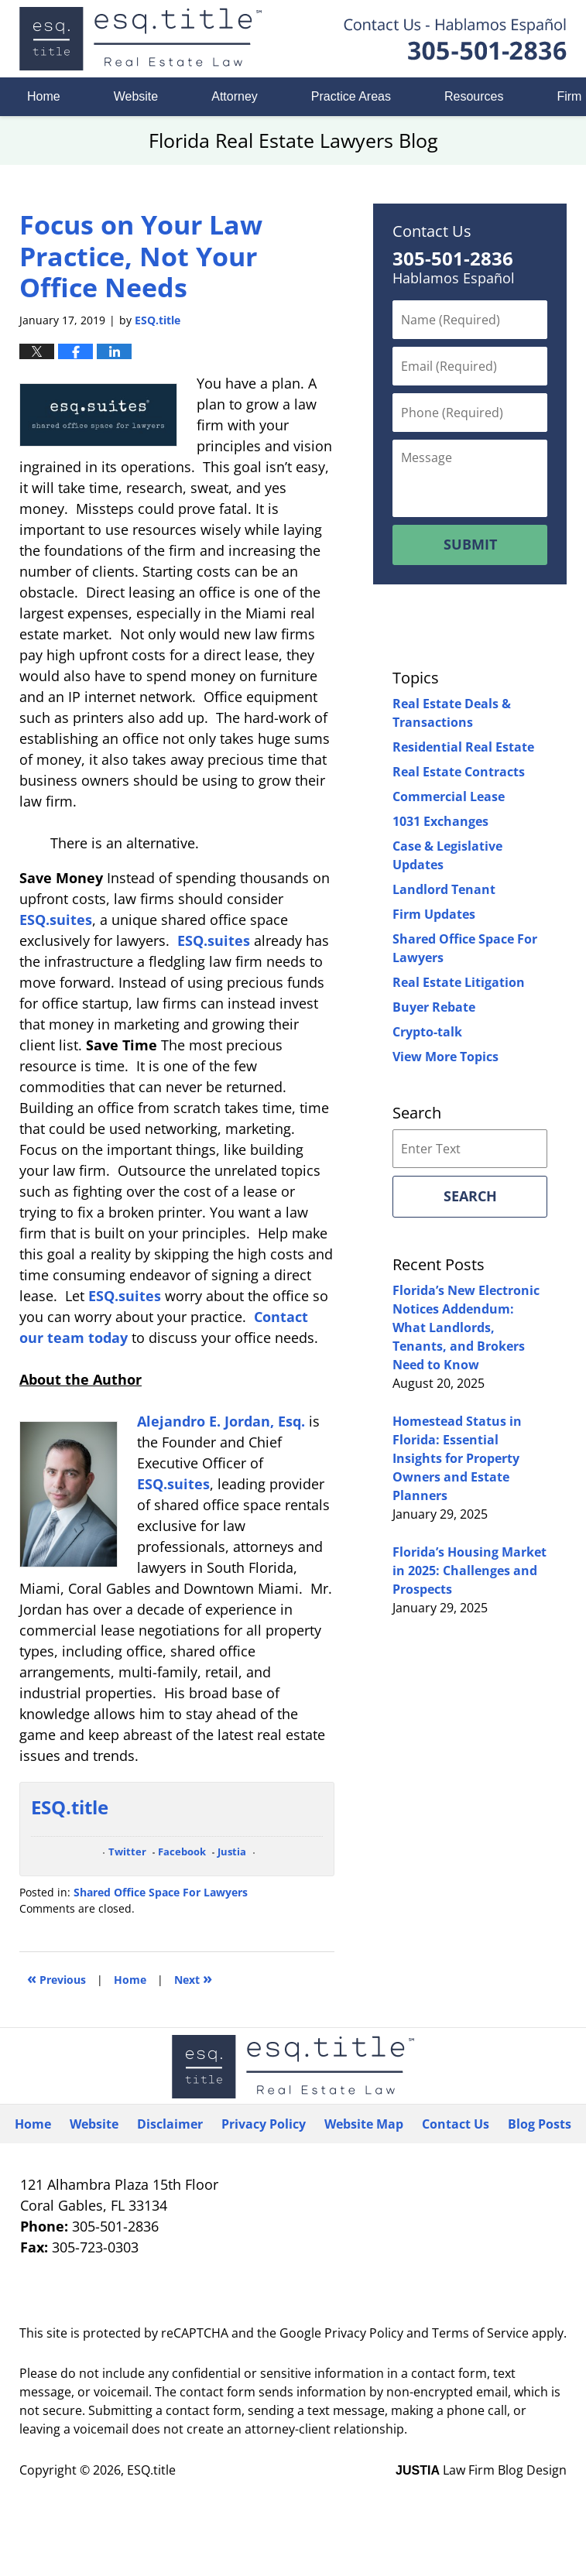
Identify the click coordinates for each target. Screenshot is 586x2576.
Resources (473, 96)
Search (470, 1196)
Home (43, 96)
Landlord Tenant (443, 889)
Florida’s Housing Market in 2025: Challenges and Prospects (469, 1570)
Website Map (363, 2123)
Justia (232, 1851)
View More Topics (445, 1056)
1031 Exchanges (440, 821)
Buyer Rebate (433, 1007)
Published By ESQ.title (455, 39)
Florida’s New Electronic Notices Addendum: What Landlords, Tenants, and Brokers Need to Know (466, 1327)
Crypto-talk (427, 1031)
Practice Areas (351, 96)
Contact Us (455, 2123)
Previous (56, 1978)
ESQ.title (151, 2469)
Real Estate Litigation (458, 982)
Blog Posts (539, 2123)
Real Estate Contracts (458, 771)
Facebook (182, 1851)
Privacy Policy (263, 2123)
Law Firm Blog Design (481, 2469)
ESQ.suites (55, 919)
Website (136, 96)
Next (193, 1978)
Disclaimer (170, 2123)
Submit (470, 544)
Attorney (234, 96)
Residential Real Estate (463, 746)
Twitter (127, 1851)
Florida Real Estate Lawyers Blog (140, 38)
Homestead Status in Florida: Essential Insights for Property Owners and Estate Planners (457, 1458)
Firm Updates (433, 914)
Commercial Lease (448, 796)
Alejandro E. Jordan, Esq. (221, 1421)
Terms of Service (480, 2332)
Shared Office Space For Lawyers (161, 1892)
